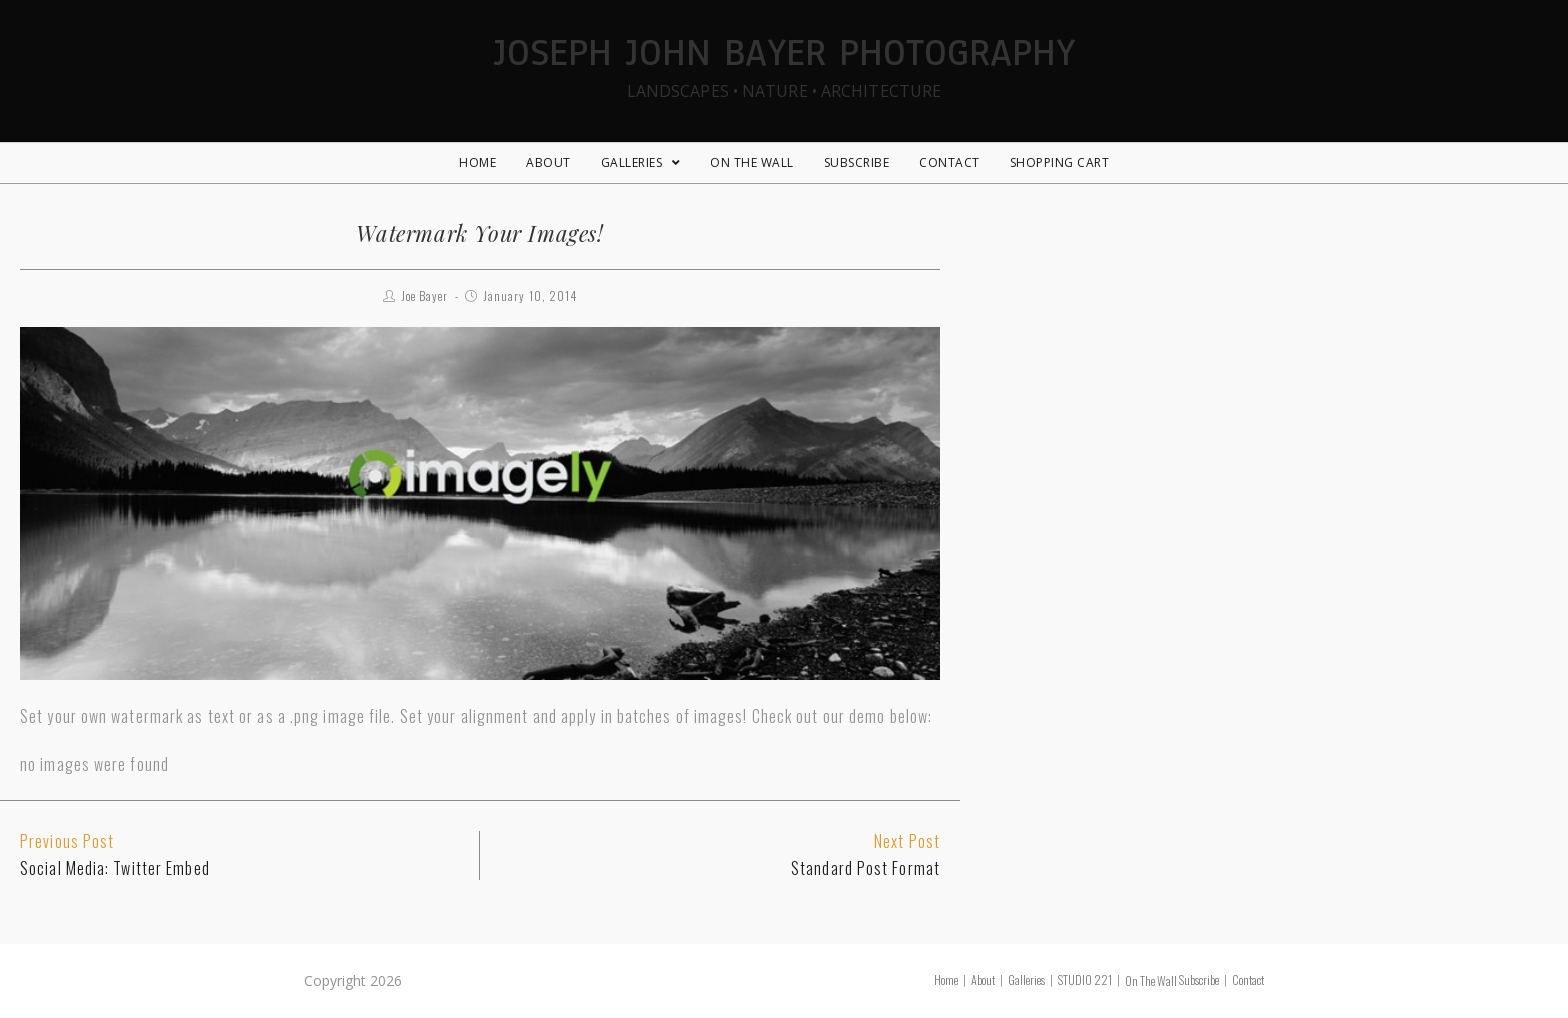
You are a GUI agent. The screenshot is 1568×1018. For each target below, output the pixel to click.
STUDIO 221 (1085, 979)
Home (946, 979)
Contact (1248, 979)
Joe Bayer (425, 295)
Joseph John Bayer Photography (784, 63)
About (983, 979)
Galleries (1026, 979)
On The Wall (1151, 980)
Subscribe (1199, 979)
